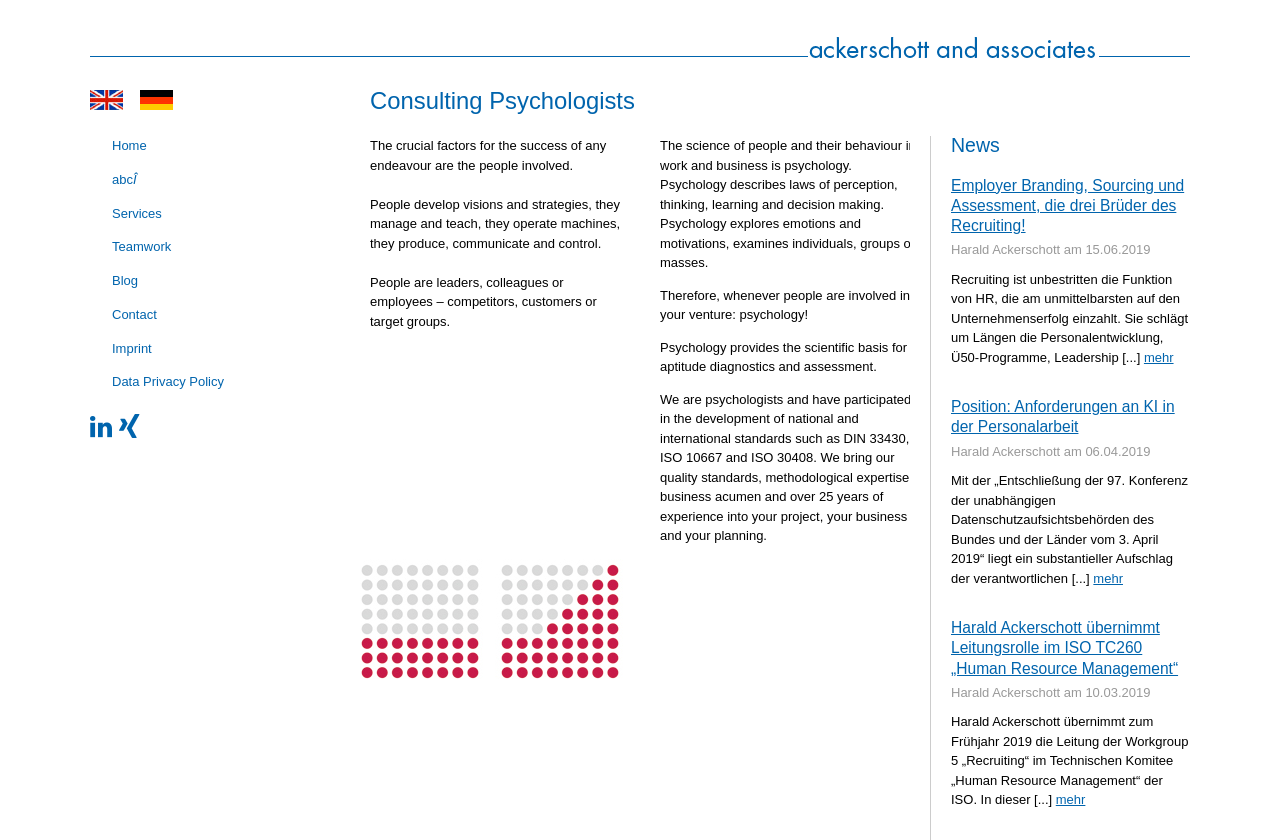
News (975, 145)
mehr (1159, 357)
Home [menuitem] (129, 145)
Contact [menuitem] (134, 314)
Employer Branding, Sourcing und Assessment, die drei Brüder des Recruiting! (1067, 206)
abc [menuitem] (124, 179)
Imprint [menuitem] (132, 348)
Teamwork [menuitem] (141, 246)
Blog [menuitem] (125, 280)
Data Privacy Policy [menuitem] (168, 381)
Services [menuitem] (137, 213)
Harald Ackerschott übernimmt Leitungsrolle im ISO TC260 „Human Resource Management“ (1064, 648)
